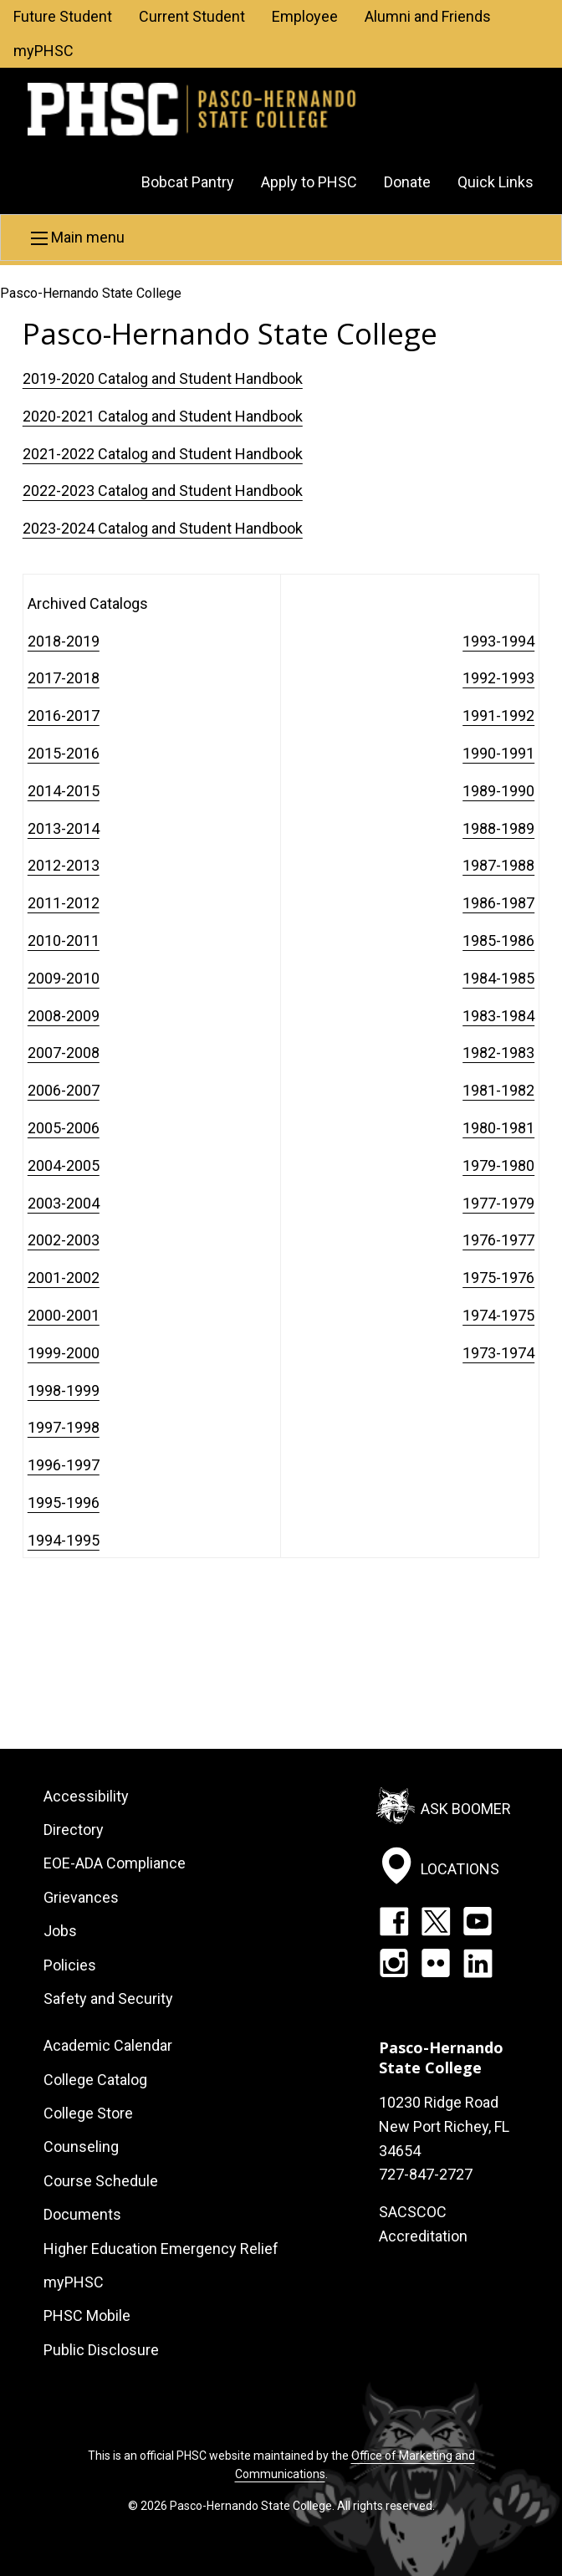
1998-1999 (64, 1390)
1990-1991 (498, 753)
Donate (407, 182)
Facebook (394, 1921)
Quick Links (495, 182)
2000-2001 (64, 1315)
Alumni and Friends (428, 16)
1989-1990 (498, 791)
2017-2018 (64, 678)
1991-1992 (498, 715)
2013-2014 (64, 828)
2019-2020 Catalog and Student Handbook (163, 378)
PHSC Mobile (86, 2315)
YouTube (477, 1921)
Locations (460, 1869)
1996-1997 (64, 1465)
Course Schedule (100, 2181)
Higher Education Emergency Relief (160, 2248)
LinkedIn (477, 1963)
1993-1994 (498, 641)
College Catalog (95, 2079)
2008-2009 (64, 1016)
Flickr (436, 1963)
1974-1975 (498, 1315)
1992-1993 (498, 678)
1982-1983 (498, 1052)
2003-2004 (64, 1203)
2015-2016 (64, 753)
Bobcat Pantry (187, 182)
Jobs (60, 1931)
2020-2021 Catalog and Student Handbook (163, 416)
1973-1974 (498, 1353)
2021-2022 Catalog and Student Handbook (163, 454)
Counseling (81, 2146)
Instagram (394, 1963)
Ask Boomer (466, 1808)
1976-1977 (498, 1240)
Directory (73, 1829)
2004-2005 (64, 1165)
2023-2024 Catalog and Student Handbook (163, 528)
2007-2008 (64, 1052)
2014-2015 (64, 791)
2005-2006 (64, 1128)
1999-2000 (64, 1353)
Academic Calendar (107, 2045)
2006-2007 (64, 1090)
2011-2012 (64, 903)
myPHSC (43, 50)
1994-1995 (64, 1540)
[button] (281, 237)
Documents (82, 2214)
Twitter (436, 1921)
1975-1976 (498, 1277)
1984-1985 (498, 978)
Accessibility (86, 1796)
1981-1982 (498, 1090)
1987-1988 (498, 865)
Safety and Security (108, 1998)
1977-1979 (498, 1203)
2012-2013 (64, 865)
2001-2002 (64, 1277)
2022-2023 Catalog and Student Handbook (163, 490)
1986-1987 (498, 903)
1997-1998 (64, 1427)
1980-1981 (498, 1128)
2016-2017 (64, 715)
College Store (88, 2113)
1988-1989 (498, 828)
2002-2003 (64, 1240)
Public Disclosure (101, 2350)
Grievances (81, 1897)
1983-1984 (498, 1016)
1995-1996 (64, 1502)
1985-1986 (498, 940)
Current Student (192, 16)
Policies (69, 1965)
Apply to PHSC (309, 182)
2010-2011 (64, 940)
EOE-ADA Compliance (114, 1863)
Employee (305, 16)
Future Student (62, 16)
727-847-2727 (426, 2174)
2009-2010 (64, 978)
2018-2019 (64, 641)
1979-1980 (498, 1165)
